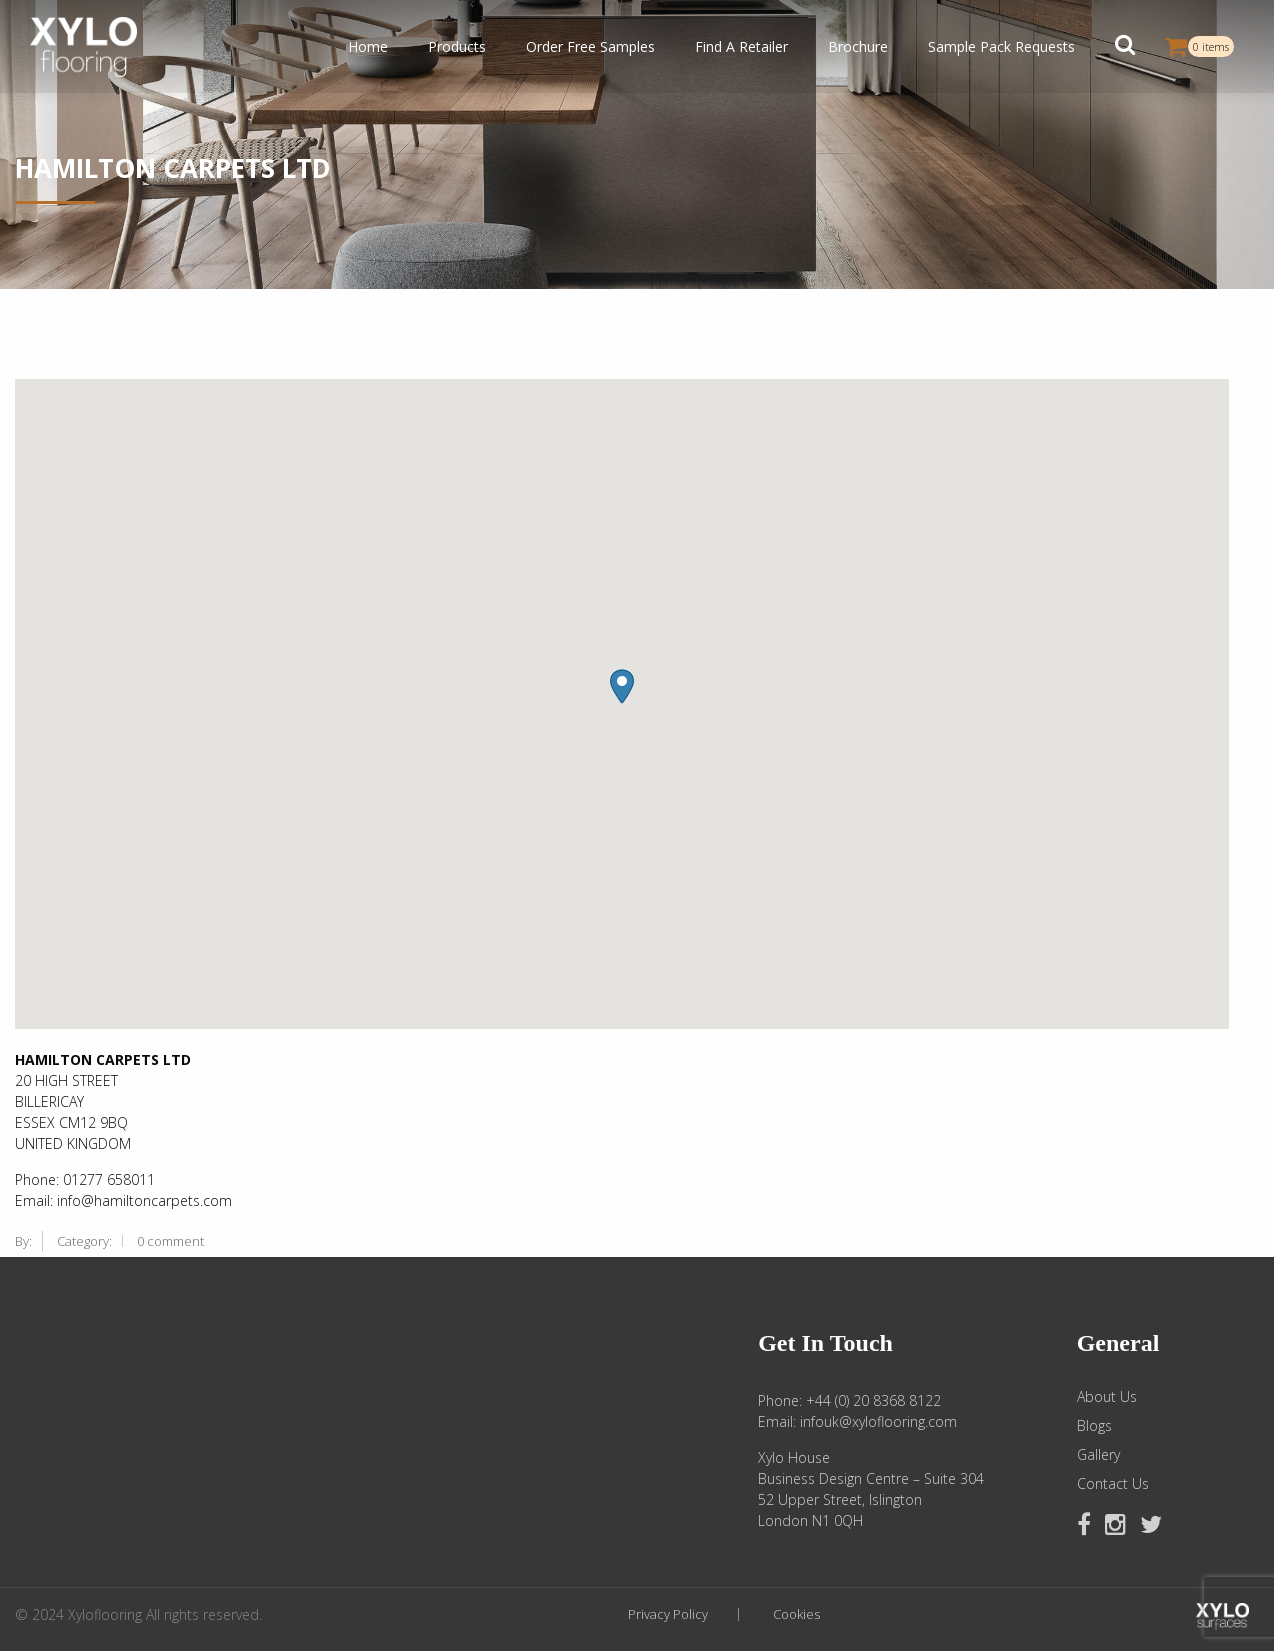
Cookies (796, 1614)
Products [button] (457, 46)
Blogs (1094, 1426)
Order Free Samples (590, 46)
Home (368, 46)
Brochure (858, 46)
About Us (1107, 1397)
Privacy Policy (668, 1614)
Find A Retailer (741, 46)
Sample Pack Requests (1001, 46)
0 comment (170, 1241)
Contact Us (1113, 1484)
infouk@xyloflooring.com (878, 1421)
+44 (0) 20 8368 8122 (873, 1400)
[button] (1125, 47)
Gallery (1098, 1455)
